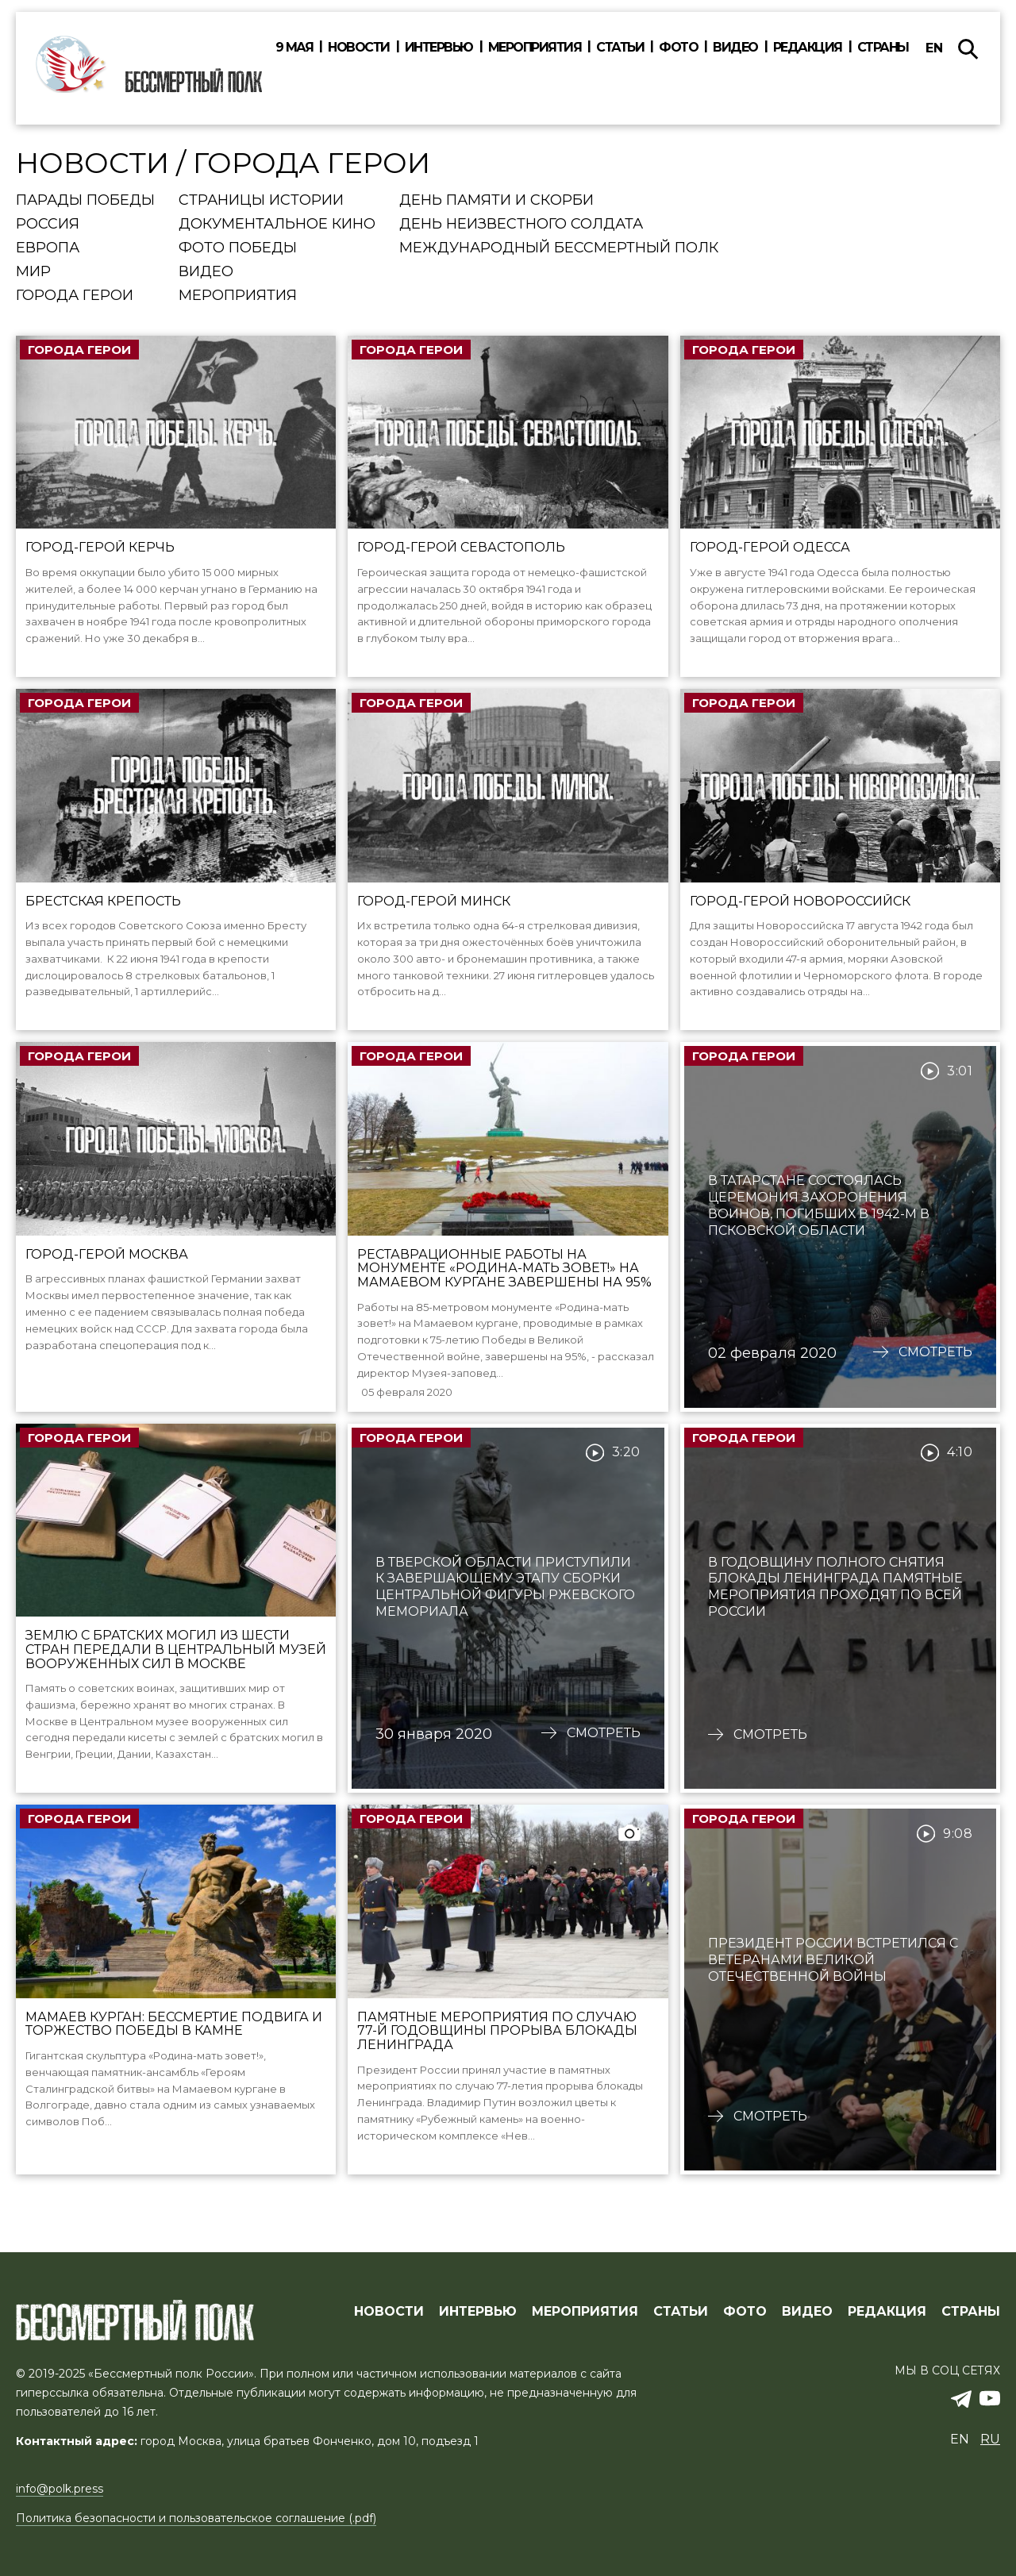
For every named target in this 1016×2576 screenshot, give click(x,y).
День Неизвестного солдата (521, 225)
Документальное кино (277, 225)
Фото (678, 47)
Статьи (620, 47)
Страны (883, 47)
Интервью (439, 47)
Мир (33, 272)
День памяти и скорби (496, 201)
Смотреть (935, 1372)
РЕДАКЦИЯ (887, 2311)
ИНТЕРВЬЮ (478, 2311)
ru (990, 2439)
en (934, 48)
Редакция (807, 47)
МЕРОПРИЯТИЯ (585, 2311)
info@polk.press (59, 2489)
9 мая (294, 47)
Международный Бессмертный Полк (558, 248)
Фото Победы (238, 248)
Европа (47, 248)
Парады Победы (85, 201)
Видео (735, 47)
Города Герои (74, 296)
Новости (359, 47)
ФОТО (745, 2311)
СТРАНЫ (970, 2311)
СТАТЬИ (680, 2311)
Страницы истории (261, 201)
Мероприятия (535, 47)
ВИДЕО (807, 2311)
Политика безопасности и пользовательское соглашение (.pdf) (196, 2518)
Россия (47, 225)
